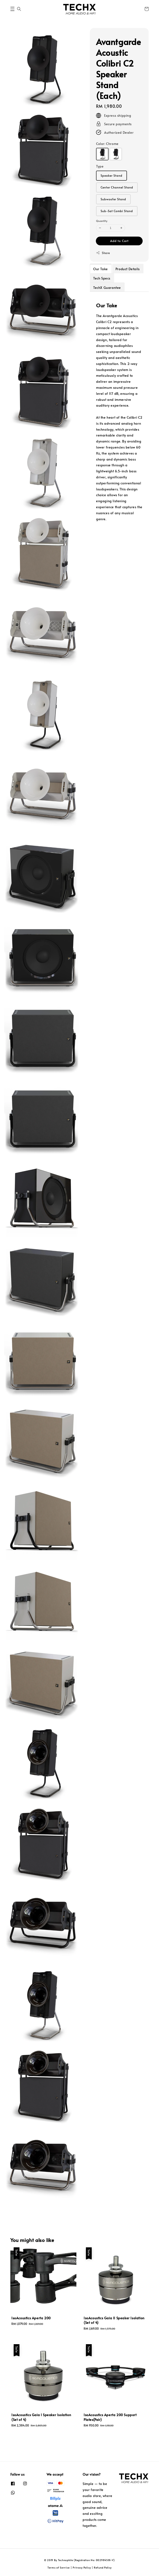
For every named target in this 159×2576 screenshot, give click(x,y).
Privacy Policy (82, 2567)
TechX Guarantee (107, 287)
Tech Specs (101, 278)
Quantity (101, 221)
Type (100, 166)
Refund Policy (103, 2567)
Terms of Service (58, 2567)
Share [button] (103, 253)
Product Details (128, 268)
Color (107, 143)
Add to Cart (119, 240)
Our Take (100, 268)
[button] (12, 8)
